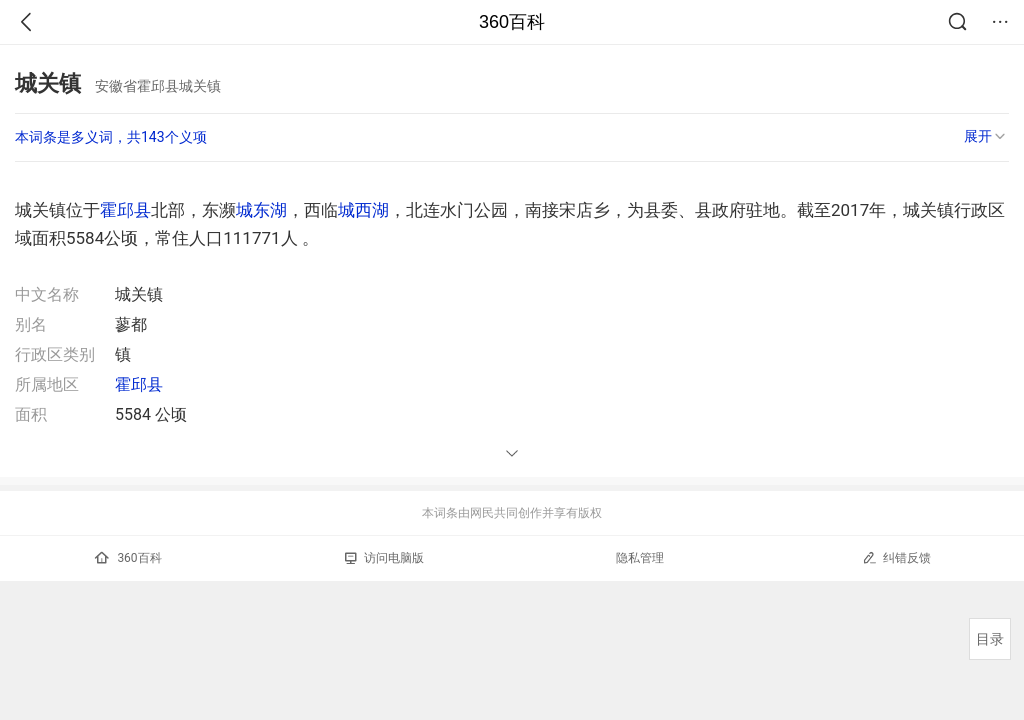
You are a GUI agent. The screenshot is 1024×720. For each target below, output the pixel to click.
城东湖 (261, 210)
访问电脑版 (384, 558)
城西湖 (363, 210)
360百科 (512, 22)
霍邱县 (125, 210)
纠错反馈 (896, 557)
